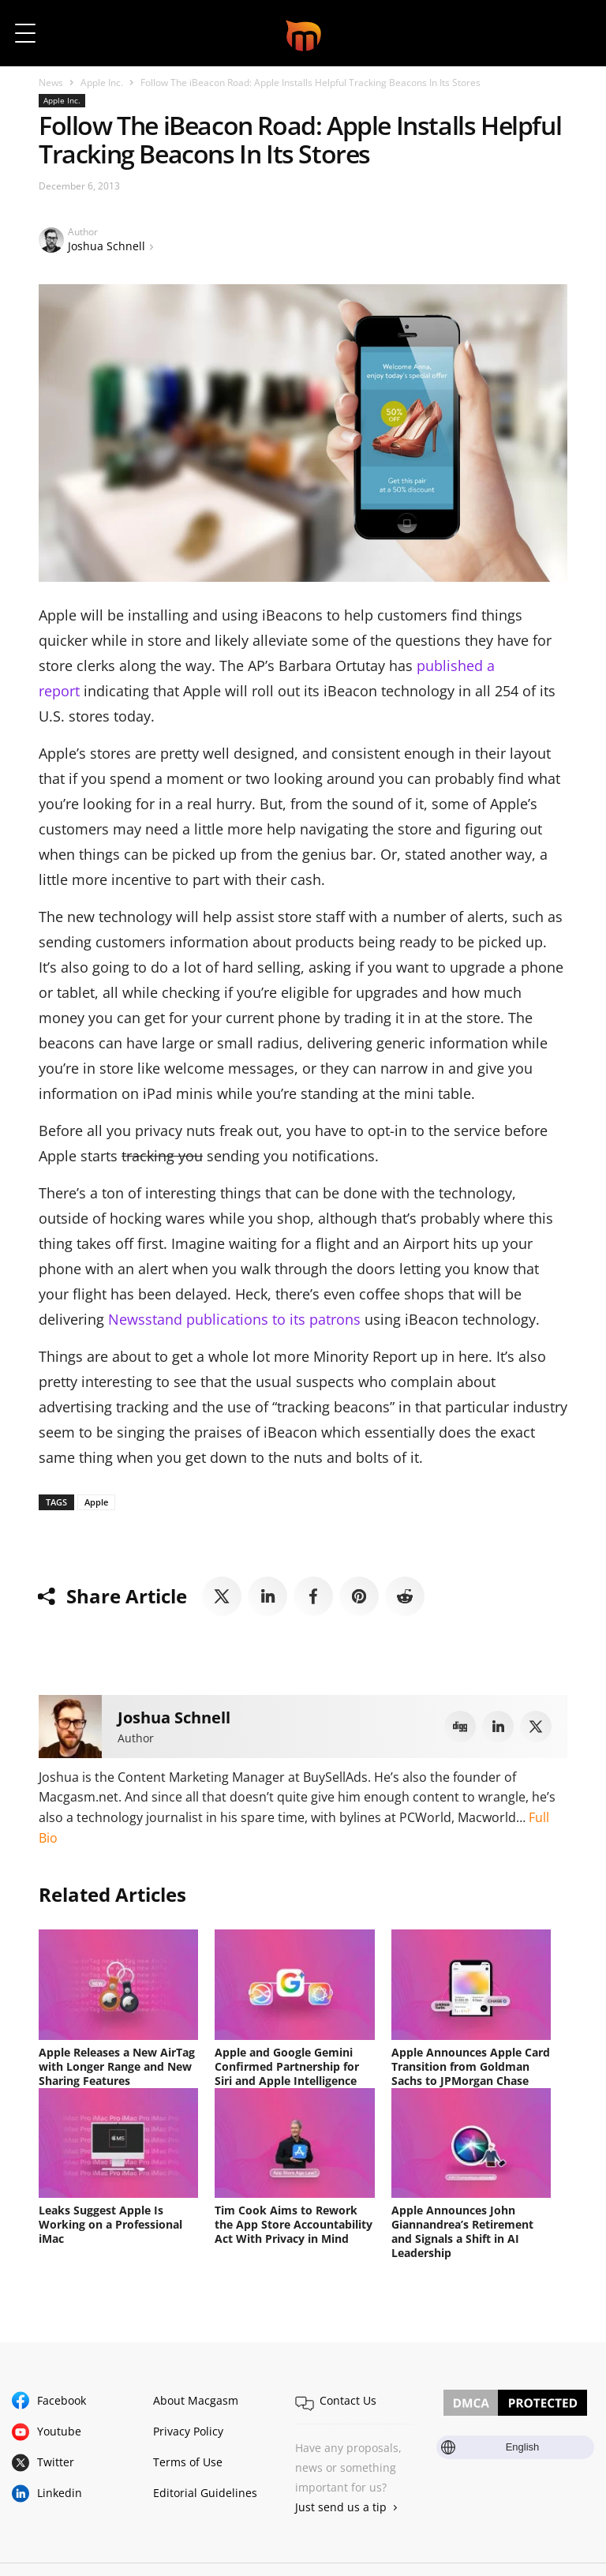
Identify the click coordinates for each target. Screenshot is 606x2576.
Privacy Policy (188, 2431)
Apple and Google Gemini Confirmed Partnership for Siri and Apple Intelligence (287, 2066)
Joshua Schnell (106, 245)
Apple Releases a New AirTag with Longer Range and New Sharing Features (117, 2066)
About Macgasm (195, 2400)
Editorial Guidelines (205, 2492)
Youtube (59, 2431)
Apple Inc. (101, 82)
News (51, 82)
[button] (572, 33)
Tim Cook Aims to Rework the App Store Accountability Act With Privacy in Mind (293, 2224)
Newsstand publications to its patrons (234, 1319)
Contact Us (348, 2400)
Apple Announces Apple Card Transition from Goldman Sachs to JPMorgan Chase (470, 2066)
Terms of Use (188, 2461)
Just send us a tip (341, 2506)
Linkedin (59, 2492)
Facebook (61, 2400)
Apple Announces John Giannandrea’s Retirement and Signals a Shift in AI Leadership (462, 2231)
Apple (96, 1502)
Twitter (55, 2461)
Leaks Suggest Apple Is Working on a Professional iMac (110, 2224)
